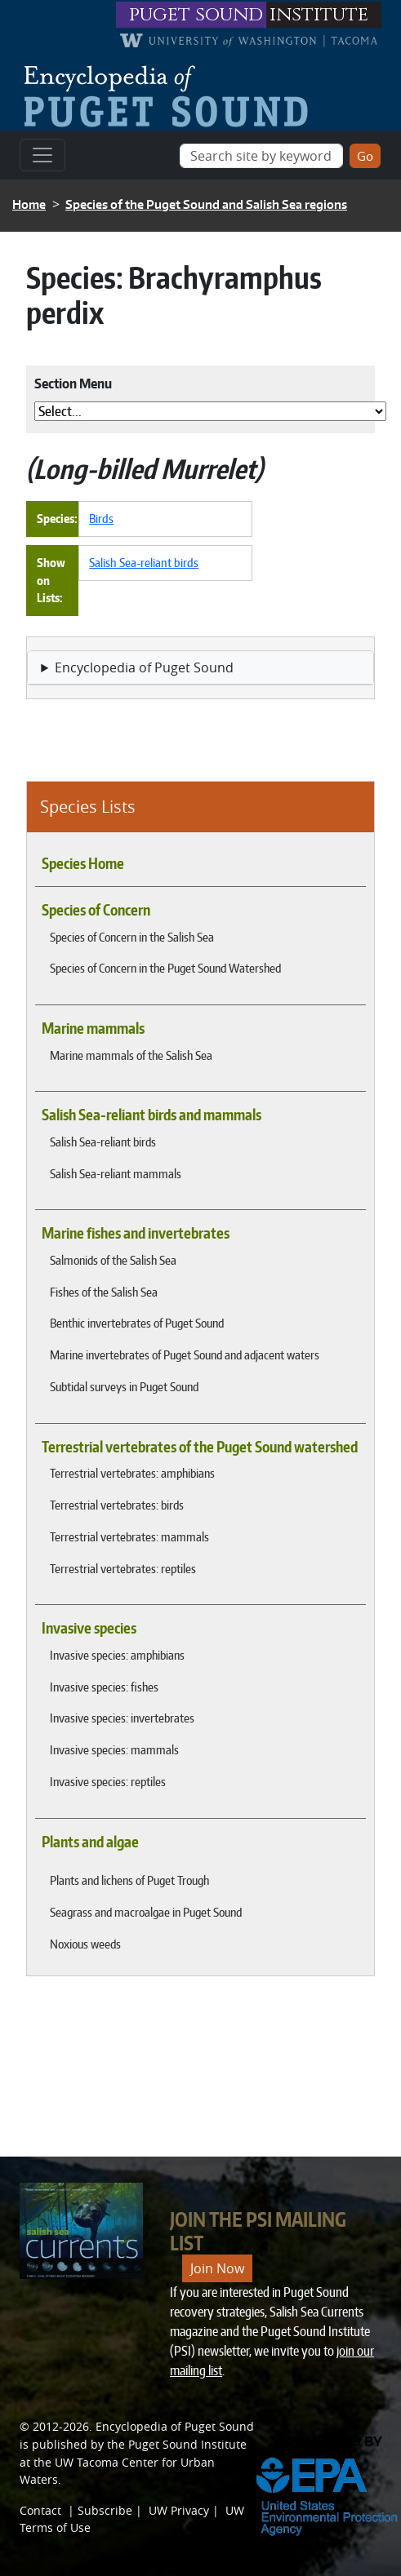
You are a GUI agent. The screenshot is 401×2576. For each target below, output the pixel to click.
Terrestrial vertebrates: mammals (129, 1536)
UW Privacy (179, 2510)
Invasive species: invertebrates (122, 1717)
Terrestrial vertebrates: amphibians (132, 1473)
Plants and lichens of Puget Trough (129, 1880)
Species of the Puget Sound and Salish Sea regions (206, 204)
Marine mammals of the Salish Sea (131, 1055)
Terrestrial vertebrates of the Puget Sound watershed (200, 1447)
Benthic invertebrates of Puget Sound (137, 1323)
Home (29, 204)
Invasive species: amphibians (117, 1655)
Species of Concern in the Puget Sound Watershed (165, 968)
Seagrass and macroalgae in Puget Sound (146, 1912)
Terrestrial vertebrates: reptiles (123, 1568)
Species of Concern (96, 910)
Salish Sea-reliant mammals (115, 1173)
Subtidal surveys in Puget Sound (124, 1386)
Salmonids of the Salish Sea (113, 1260)
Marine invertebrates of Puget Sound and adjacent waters (184, 1354)
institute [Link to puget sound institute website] (319, 15)
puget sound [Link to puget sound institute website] (196, 15)
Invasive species (89, 1628)
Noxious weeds (85, 1943)
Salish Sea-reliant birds (103, 1141)
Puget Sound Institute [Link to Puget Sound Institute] (187, 2444)
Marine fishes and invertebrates (135, 1233)
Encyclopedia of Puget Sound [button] (144, 667)
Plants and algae (90, 1842)
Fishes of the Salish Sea (104, 1292)
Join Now (217, 2268)
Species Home (83, 863)
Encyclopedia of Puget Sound (175, 2426)
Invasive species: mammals (114, 1749)
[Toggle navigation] (42, 155)
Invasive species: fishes (104, 1686)
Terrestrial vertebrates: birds (117, 1504)
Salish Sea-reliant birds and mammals (151, 1115)
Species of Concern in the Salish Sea (132, 937)
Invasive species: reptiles (108, 1781)
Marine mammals (93, 1028)
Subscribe (105, 2510)
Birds (101, 518)
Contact (40, 2510)
